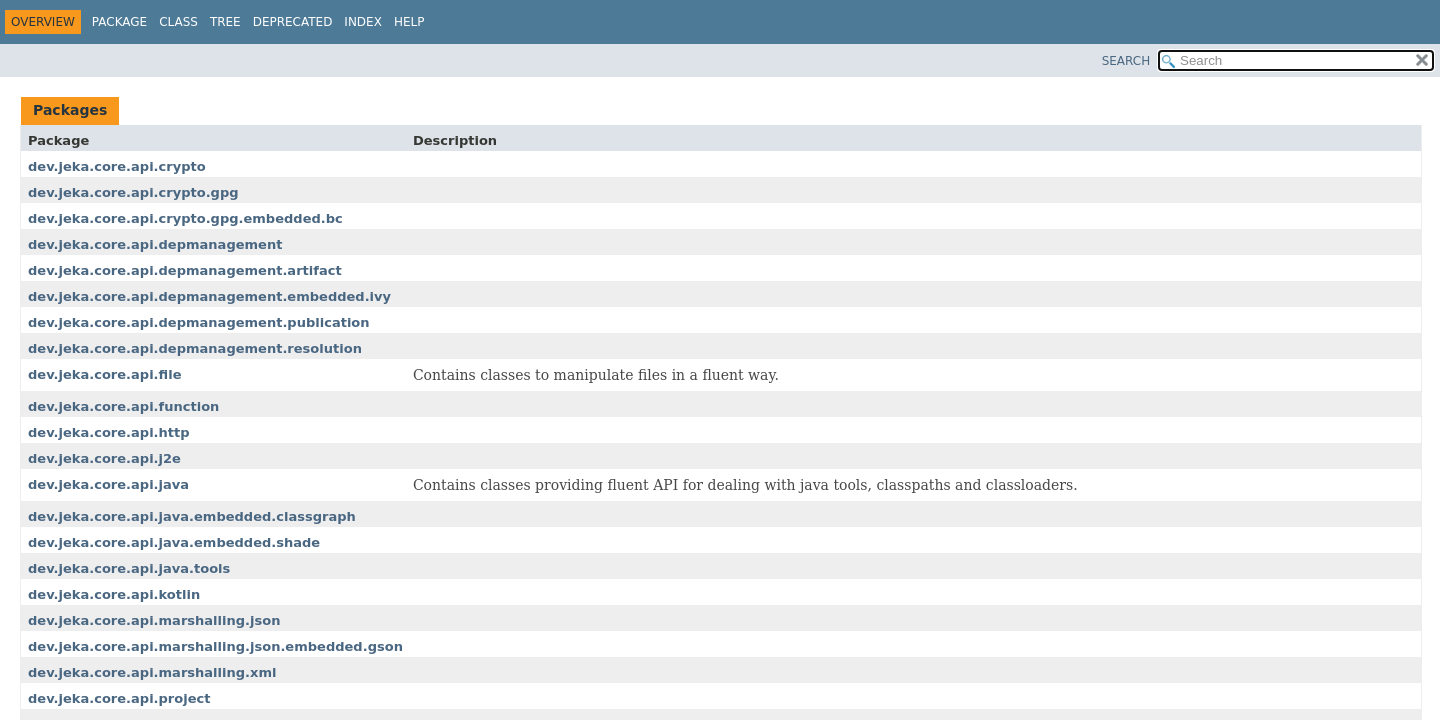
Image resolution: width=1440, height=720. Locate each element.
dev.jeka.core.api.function (123, 406)
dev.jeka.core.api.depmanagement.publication (199, 322)
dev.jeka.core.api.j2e (104, 458)
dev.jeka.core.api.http (109, 432)
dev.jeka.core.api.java (108, 484)
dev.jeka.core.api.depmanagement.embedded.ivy (209, 296)
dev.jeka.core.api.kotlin (114, 594)
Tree (225, 22)
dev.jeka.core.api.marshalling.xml (152, 672)
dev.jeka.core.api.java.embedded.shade (174, 542)
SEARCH (1126, 61)
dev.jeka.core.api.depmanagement (155, 244)
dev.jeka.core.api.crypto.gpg (133, 192)
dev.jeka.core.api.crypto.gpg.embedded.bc (185, 218)
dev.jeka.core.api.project (119, 698)
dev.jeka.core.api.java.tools (129, 568)
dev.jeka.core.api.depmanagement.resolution (195, 348)
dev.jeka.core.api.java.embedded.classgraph (192, 516)
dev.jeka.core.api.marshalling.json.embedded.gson (215, 646)
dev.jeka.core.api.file (104, 374)
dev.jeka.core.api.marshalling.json (154, 620)
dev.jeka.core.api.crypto (117, 166)
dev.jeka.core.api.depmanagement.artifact (185, 270)
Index (363, 22)
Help (409, 22)
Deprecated (293, 22)
